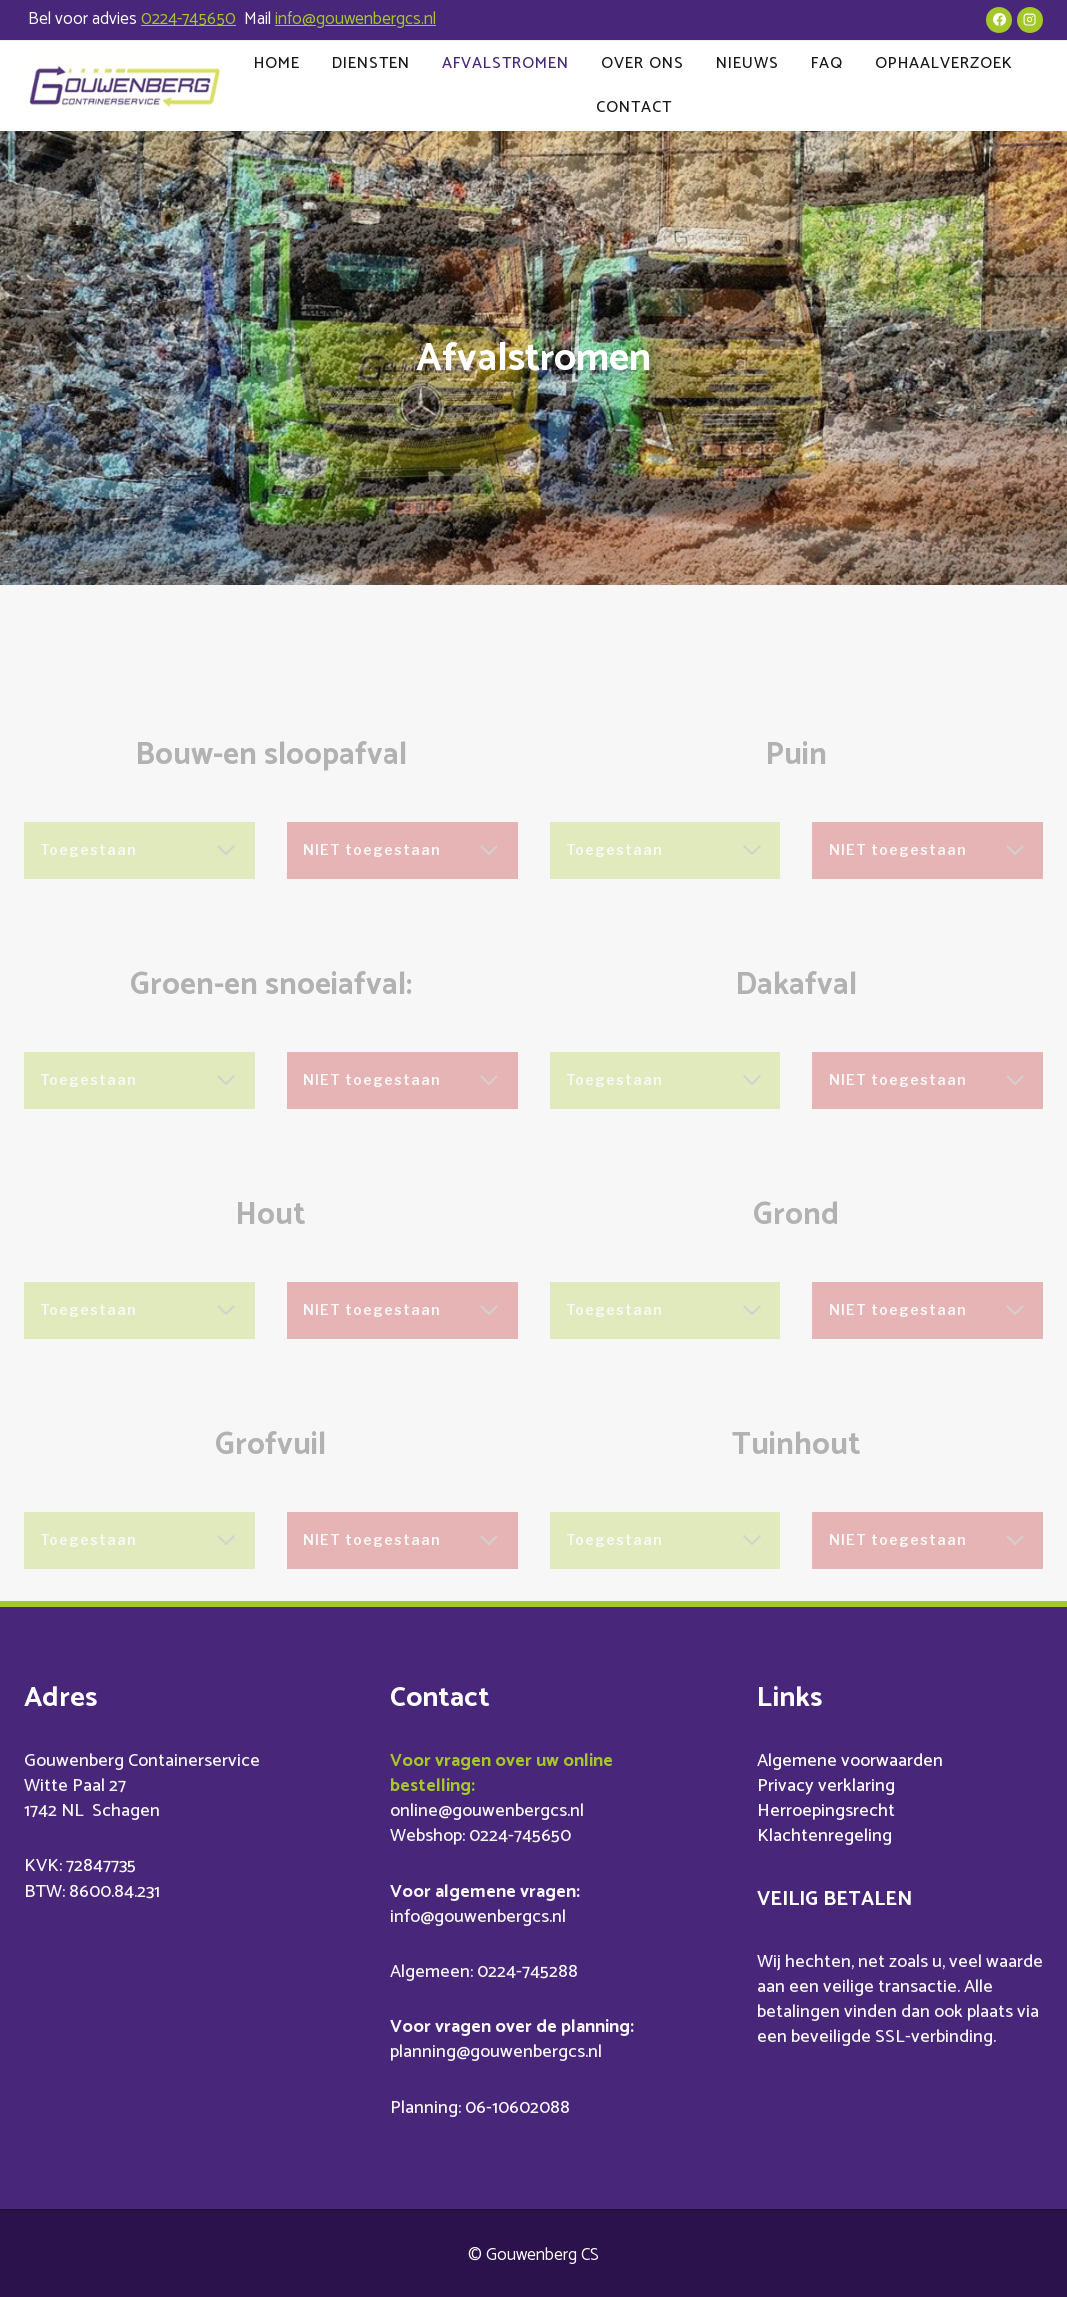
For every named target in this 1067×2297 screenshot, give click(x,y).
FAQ (827, 63)
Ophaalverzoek (944, 63)
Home (277, 63)
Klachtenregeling (824, 1833)
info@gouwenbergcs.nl (355, 19)
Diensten (371, 63)
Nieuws (747, 63)
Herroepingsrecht (826, 1808)
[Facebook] (999, 20)
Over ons (642, 63)
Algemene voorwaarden (850, 1757)
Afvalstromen (505, 63)
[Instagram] (1030, 20)
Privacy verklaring (826, 1783)
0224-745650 (188, 19)
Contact (634, 107)
